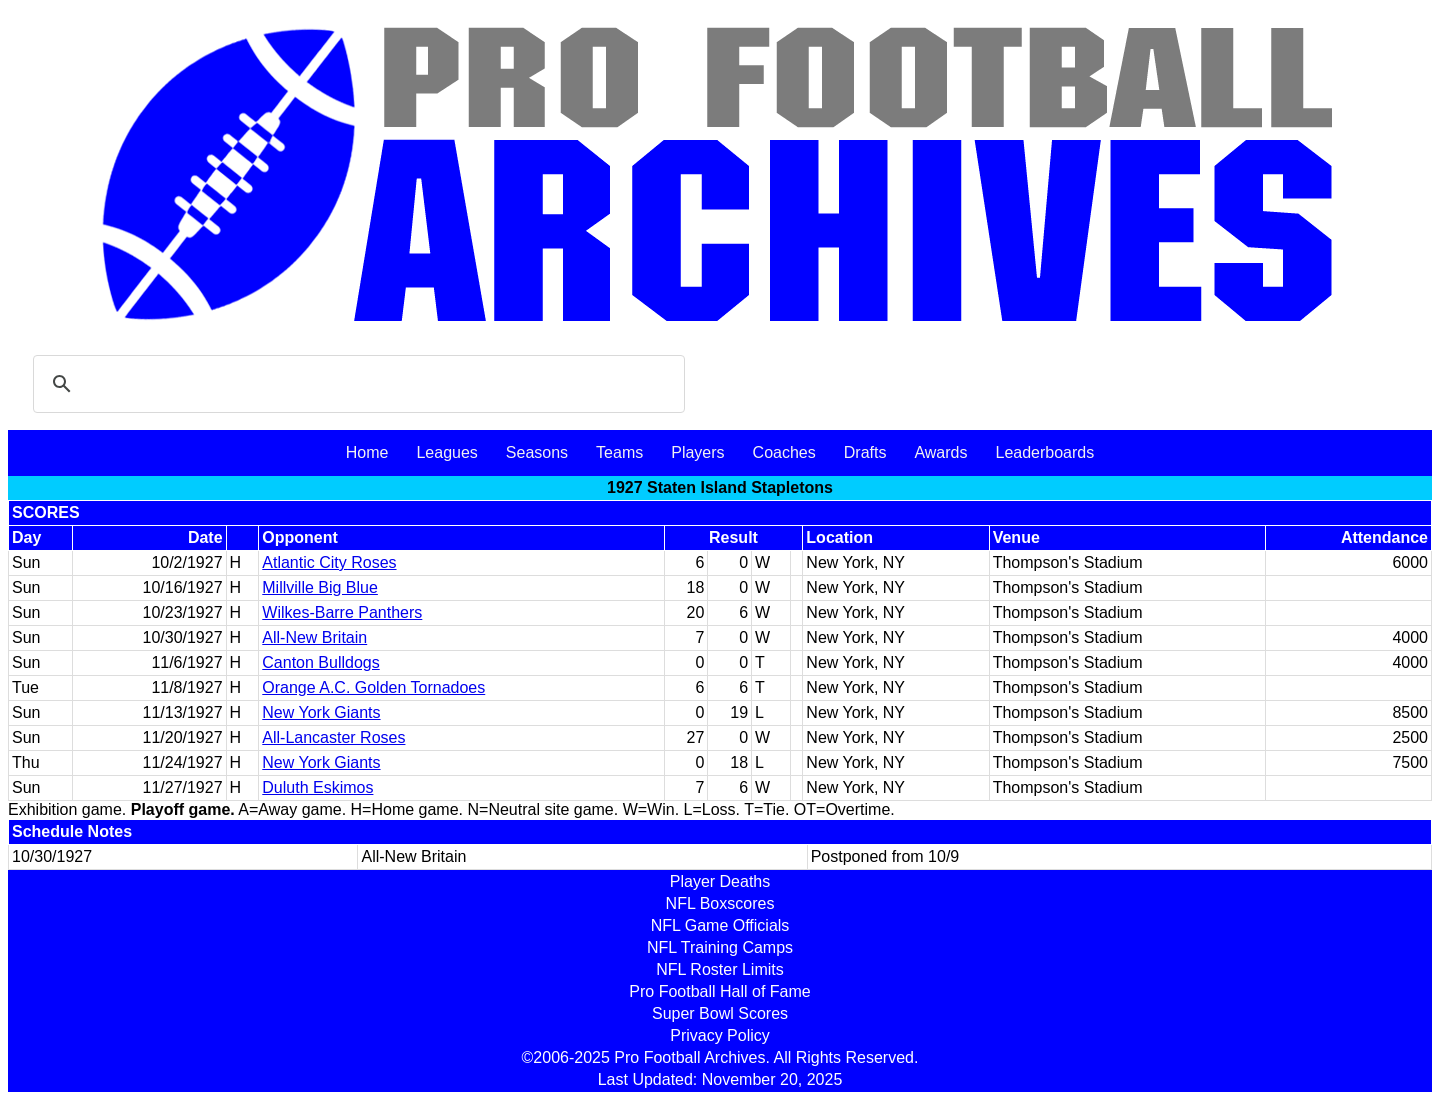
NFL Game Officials (720, 925)
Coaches (784, 452)
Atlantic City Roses (329, 562)
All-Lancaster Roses (333, 737)
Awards (940, 452)
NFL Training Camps (720, 947)
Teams (619, 452)
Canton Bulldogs (320, 662)
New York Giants (321, 712)
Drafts (865, 452)
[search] (356, 384)
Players (697, 452)
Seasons (537, 452)
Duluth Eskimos (317, 787)
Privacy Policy (720, 1035)
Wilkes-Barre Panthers (342, 612)
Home (367, 452)
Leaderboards (1044, 452)
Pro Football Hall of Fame (719, 991)
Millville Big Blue (320, 587)
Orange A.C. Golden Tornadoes (373, 687)
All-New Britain (314, 637)
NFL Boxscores (720, 903)
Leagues (446, 452)
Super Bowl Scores (720, 1013)
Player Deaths (720, 881)
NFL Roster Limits (719, 969)
